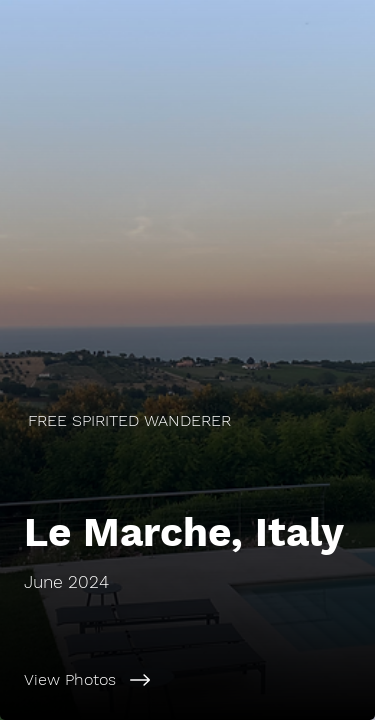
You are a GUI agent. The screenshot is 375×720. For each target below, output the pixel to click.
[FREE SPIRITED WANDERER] (187, 420)
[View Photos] (187, 680)
